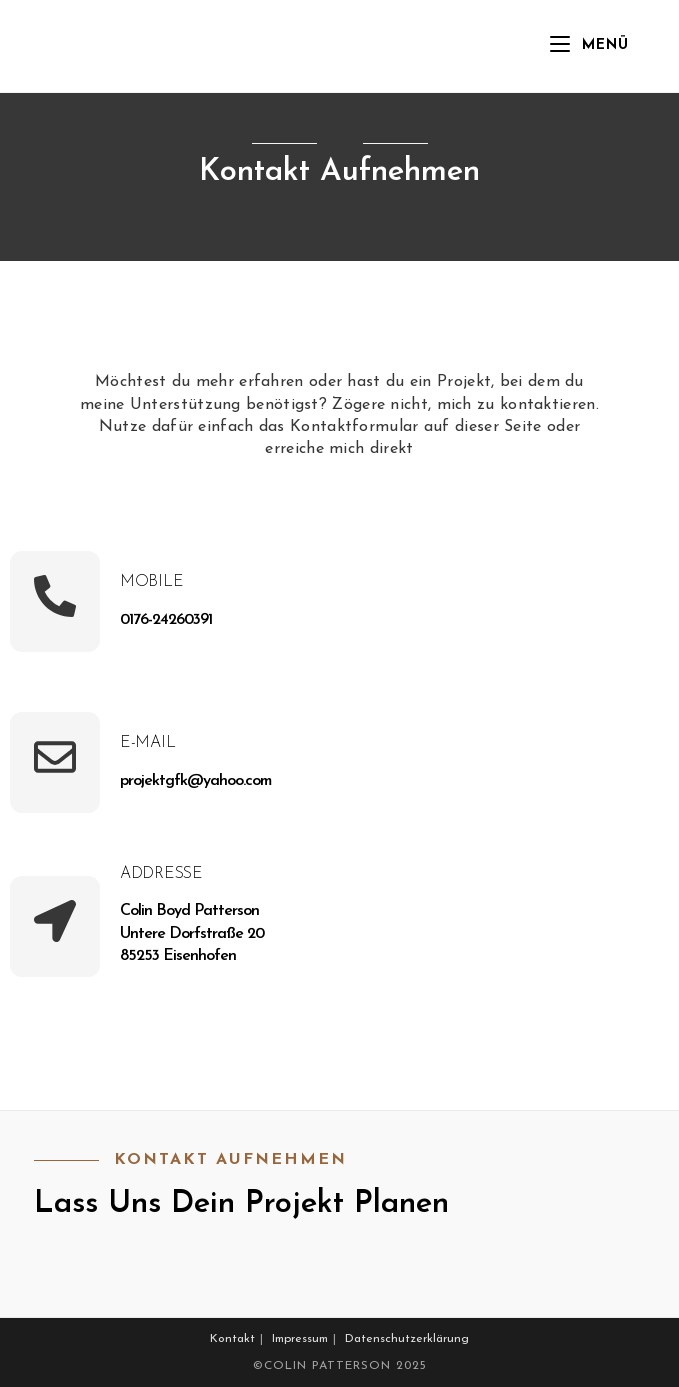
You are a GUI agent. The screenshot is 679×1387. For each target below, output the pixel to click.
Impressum (300, 1339)
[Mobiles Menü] (589, 46)
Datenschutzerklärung (407, 1339)
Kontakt (232, 1339)
